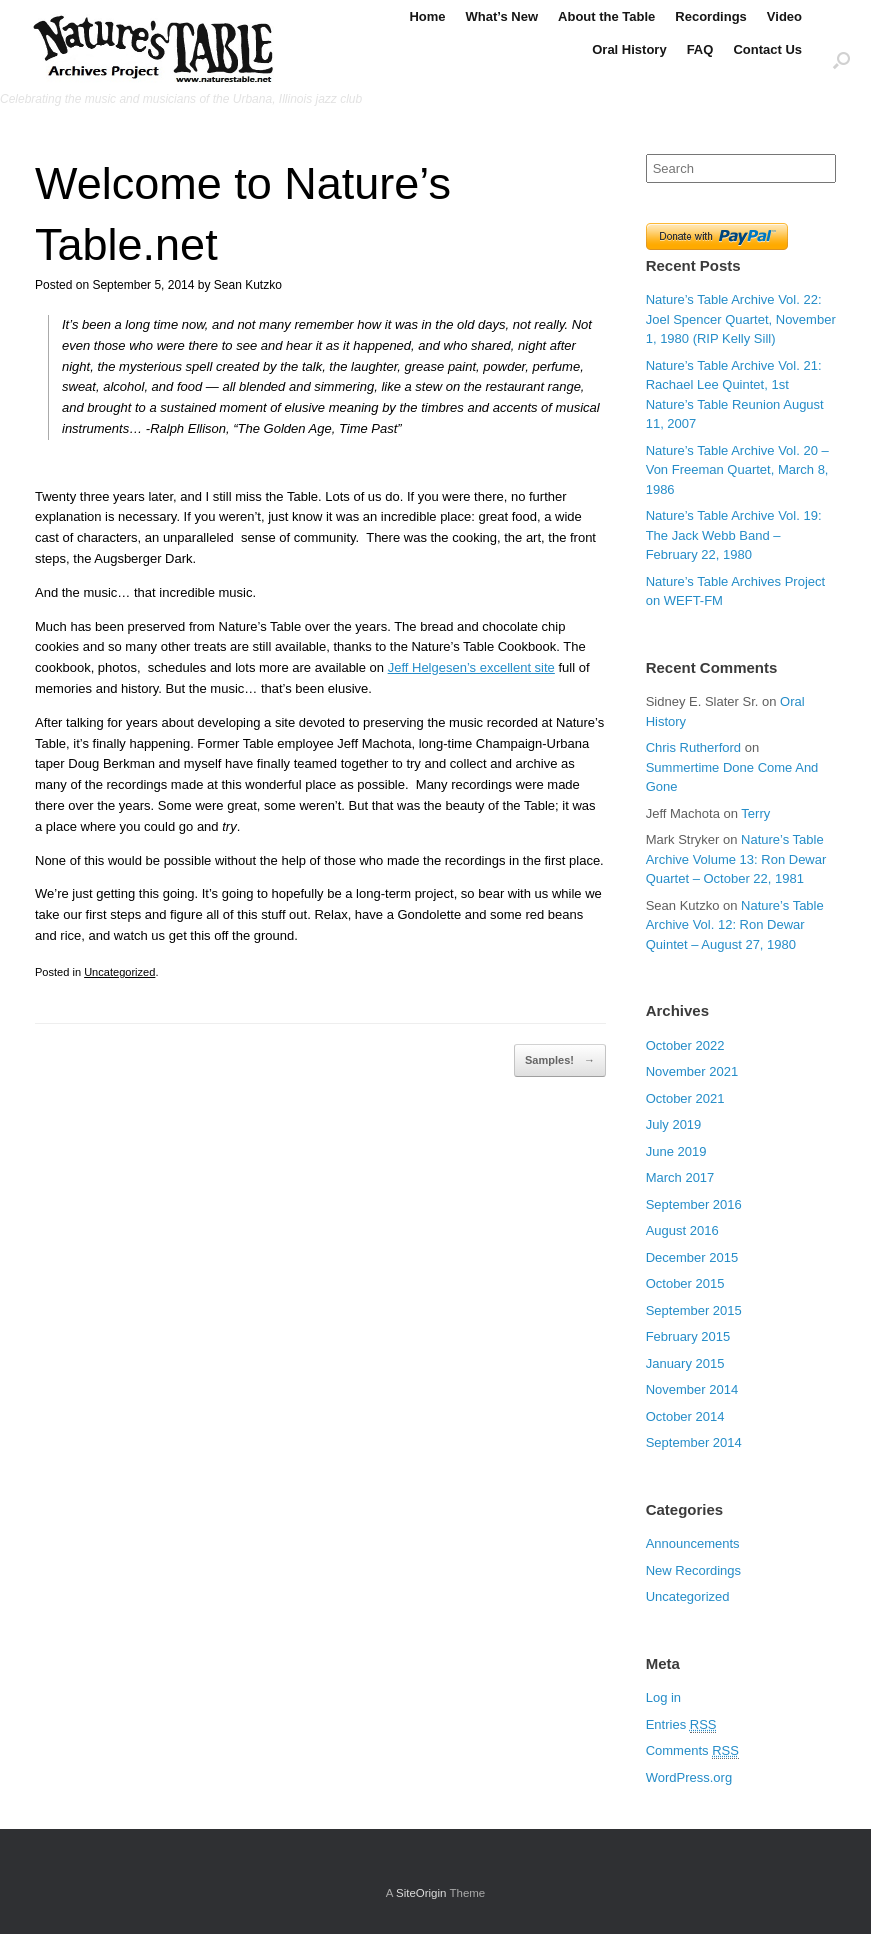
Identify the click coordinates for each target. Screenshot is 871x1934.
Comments (692, 1751)
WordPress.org (689, 1777)
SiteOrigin (421, 1893)
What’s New (502, 16)
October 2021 (685, 1098)
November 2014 (692, 1389)
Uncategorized (119, 972)
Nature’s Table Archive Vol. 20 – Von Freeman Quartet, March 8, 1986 (737, 470)
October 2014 (685, 1416)
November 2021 (692, 1071)
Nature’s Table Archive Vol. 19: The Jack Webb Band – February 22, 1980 (734, 535)
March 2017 (680, 1177)
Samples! (560, 1061)
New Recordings (693, 1570)
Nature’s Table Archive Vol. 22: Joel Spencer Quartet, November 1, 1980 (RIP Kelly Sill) (741, 319)
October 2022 (685, 1045)
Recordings (711, 16)
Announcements (693, 1543)
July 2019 (674, 1124)
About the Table (606, 16)
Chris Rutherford (693, 747)
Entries (681, 1725)
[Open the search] (841, 59)
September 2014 (694, 1442)
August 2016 (682, 1230)
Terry (755, 813)
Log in (663, 1697)
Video (784, 16)
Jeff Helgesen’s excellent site (471, 667)
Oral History (629, 49)
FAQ (700, 49)
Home (427, 16)
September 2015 (694, 1310)
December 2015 (692, 1257)
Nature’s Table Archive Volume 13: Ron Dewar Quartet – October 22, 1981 (736, 859)
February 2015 (688, 1336)
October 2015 (685, 1283)
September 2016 (694, 1204)
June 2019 (676, 1151)
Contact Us (767, 49)
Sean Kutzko (248, 285)
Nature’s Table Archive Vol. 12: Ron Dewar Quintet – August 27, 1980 (735, 925)
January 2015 (685, 1363)
